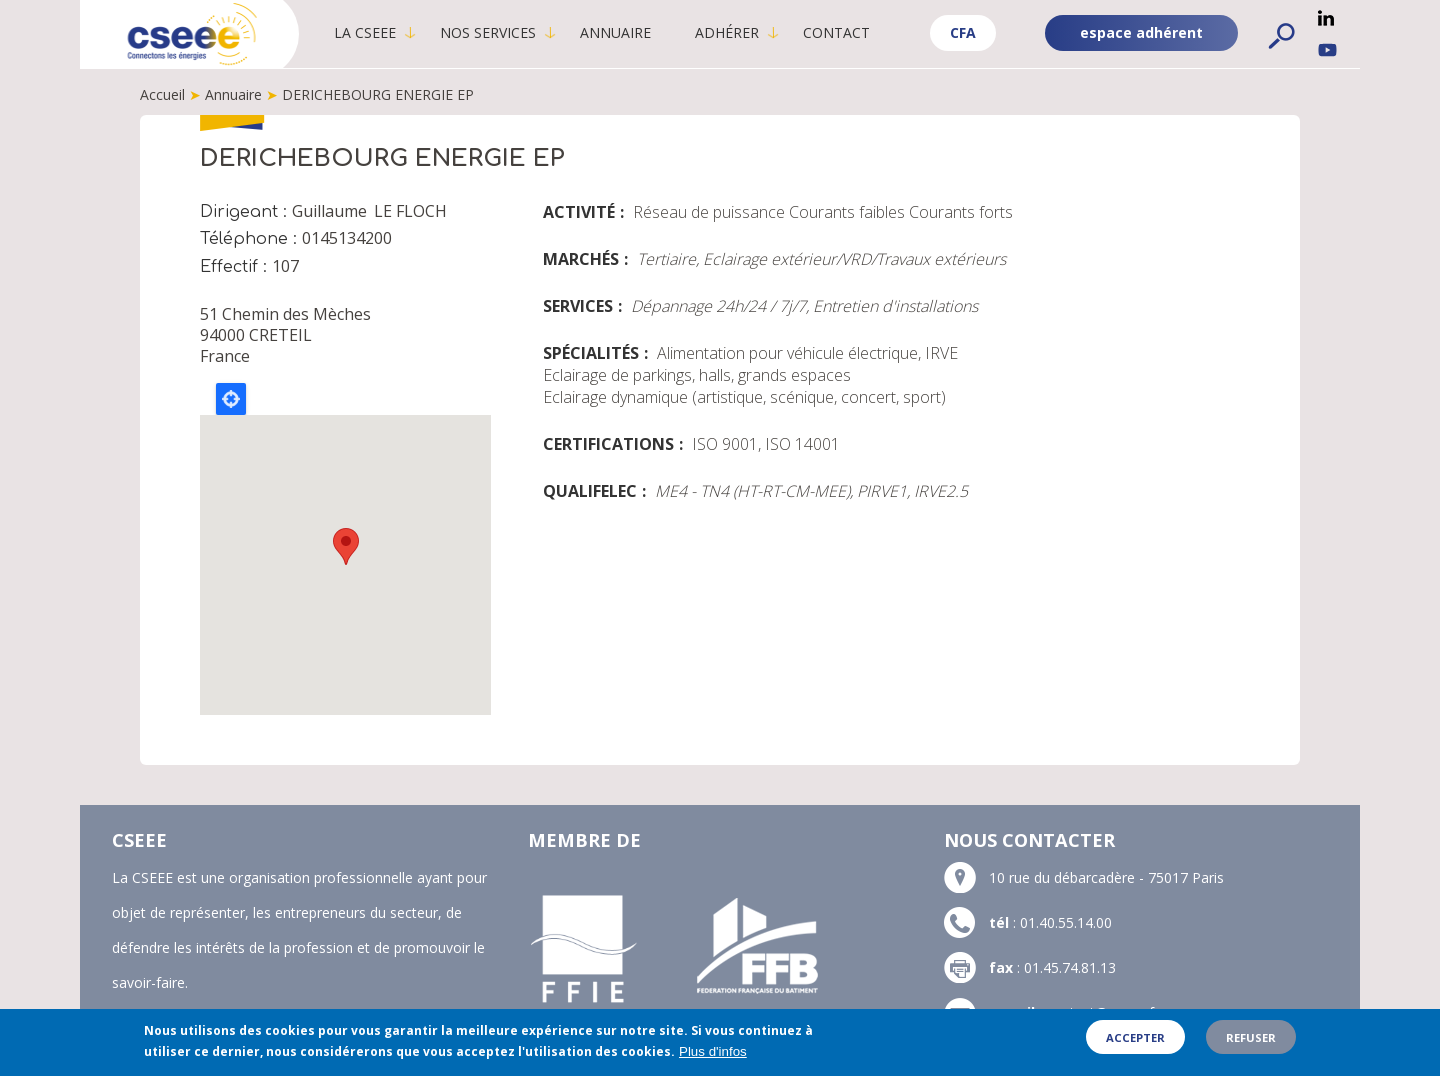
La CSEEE (365, 32)
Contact (836, 32)
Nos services (488, 32)
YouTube (1327, 50)
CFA (963, 32)
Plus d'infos (713, 1051)
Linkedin (1326, 18)
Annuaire (615, 32)
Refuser (1251, 1037)
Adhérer (727, 32)
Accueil (162, 94)
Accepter (1135, 1037)
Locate (231, 399)
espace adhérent (1141, 32)
